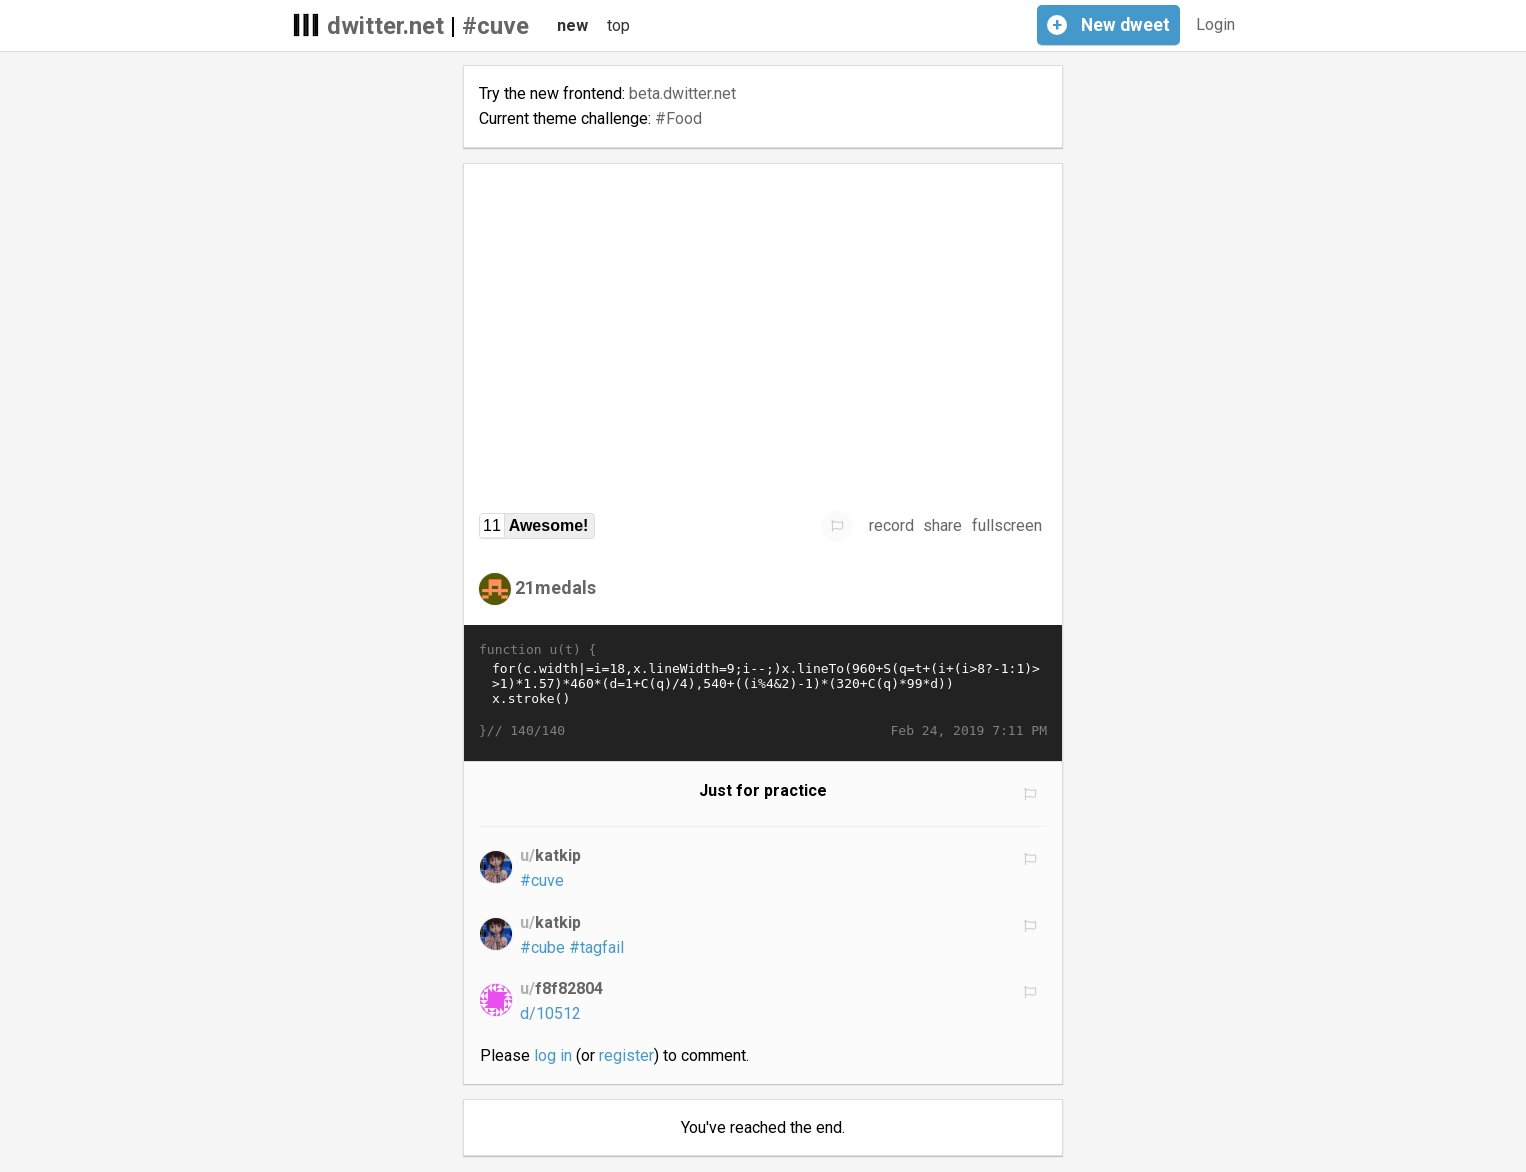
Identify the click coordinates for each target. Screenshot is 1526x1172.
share (942, 525)
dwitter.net (385, 26)
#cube (542, 947)
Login (1215, 24)
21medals (555, 587)
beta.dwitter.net (682, 93)
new (572, 25)
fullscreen (1007, 525)
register (626, 1055)
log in (553, 1055)
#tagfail (596, 947)
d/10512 (550, 1013)
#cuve (495, 26)
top (618, 25)
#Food (678, 118)
